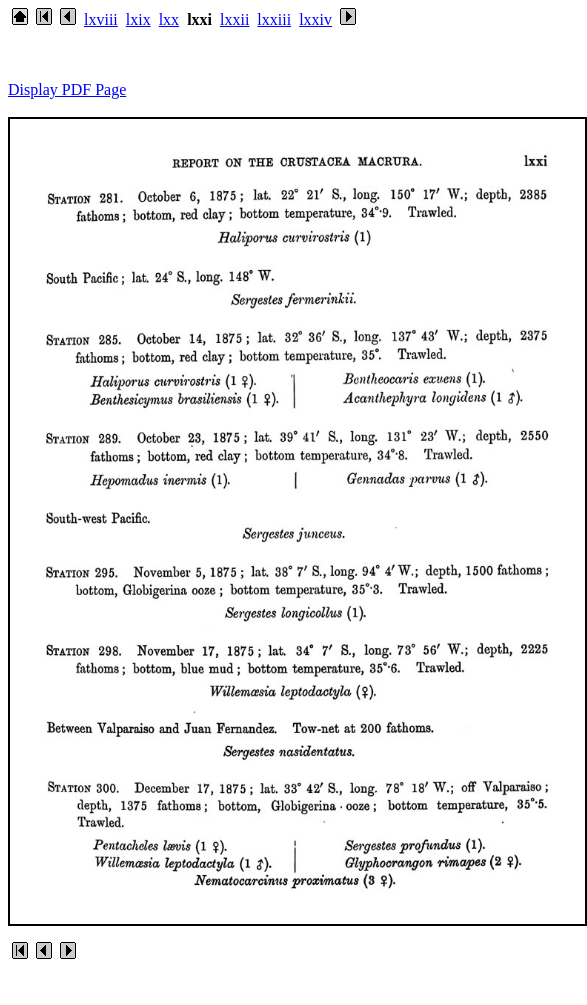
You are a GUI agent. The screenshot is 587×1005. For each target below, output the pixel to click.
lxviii (101, 19)
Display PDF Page (67, 89)
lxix (138, 19)
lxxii (234, 19)
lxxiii (274, 19)
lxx (169, 19)
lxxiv (315, 19)
